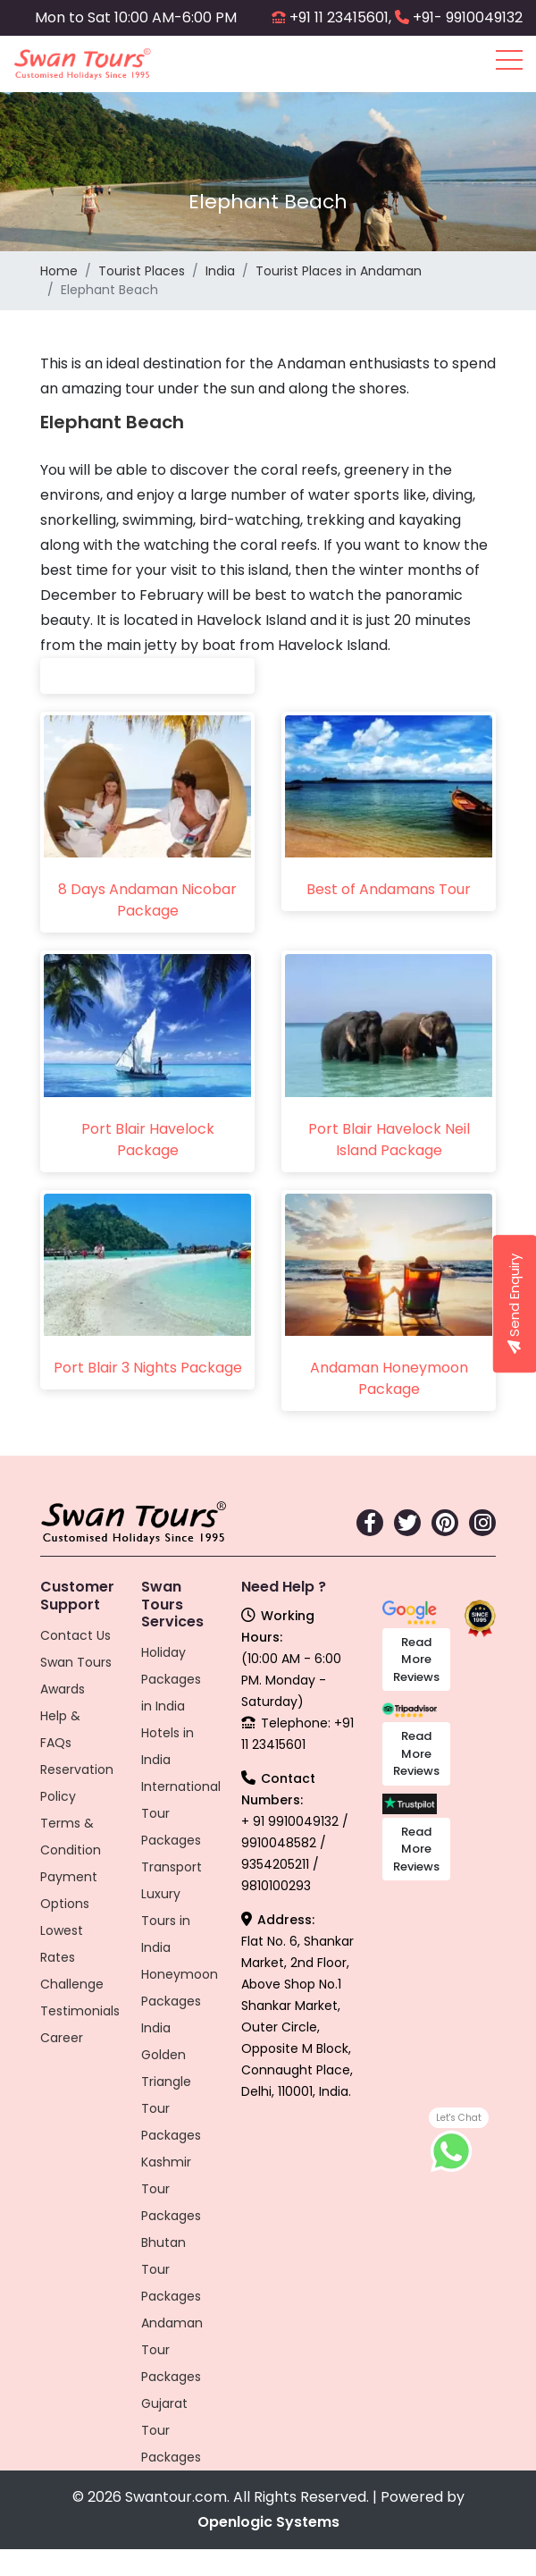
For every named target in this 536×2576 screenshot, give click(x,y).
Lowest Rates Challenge (72, 1957)
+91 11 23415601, (340, 17)
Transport (171, 1867)
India (220, 271)
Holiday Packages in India (171, 1679)
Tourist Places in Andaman (338, 271)
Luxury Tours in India (165, 1920)
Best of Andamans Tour (388, 889)
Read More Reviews (416, 1659)
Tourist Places (141, 271)
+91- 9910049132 (468, 17)
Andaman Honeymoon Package (389, 1378)
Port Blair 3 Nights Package (148, 1367)
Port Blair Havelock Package (147, 1140)
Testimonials (80, 2011)
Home (59, 271)
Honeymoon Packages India (179, 2001)
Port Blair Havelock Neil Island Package (389, 1140)
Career (61, 2038)
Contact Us (75, 1635)
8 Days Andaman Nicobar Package (147, 900)
